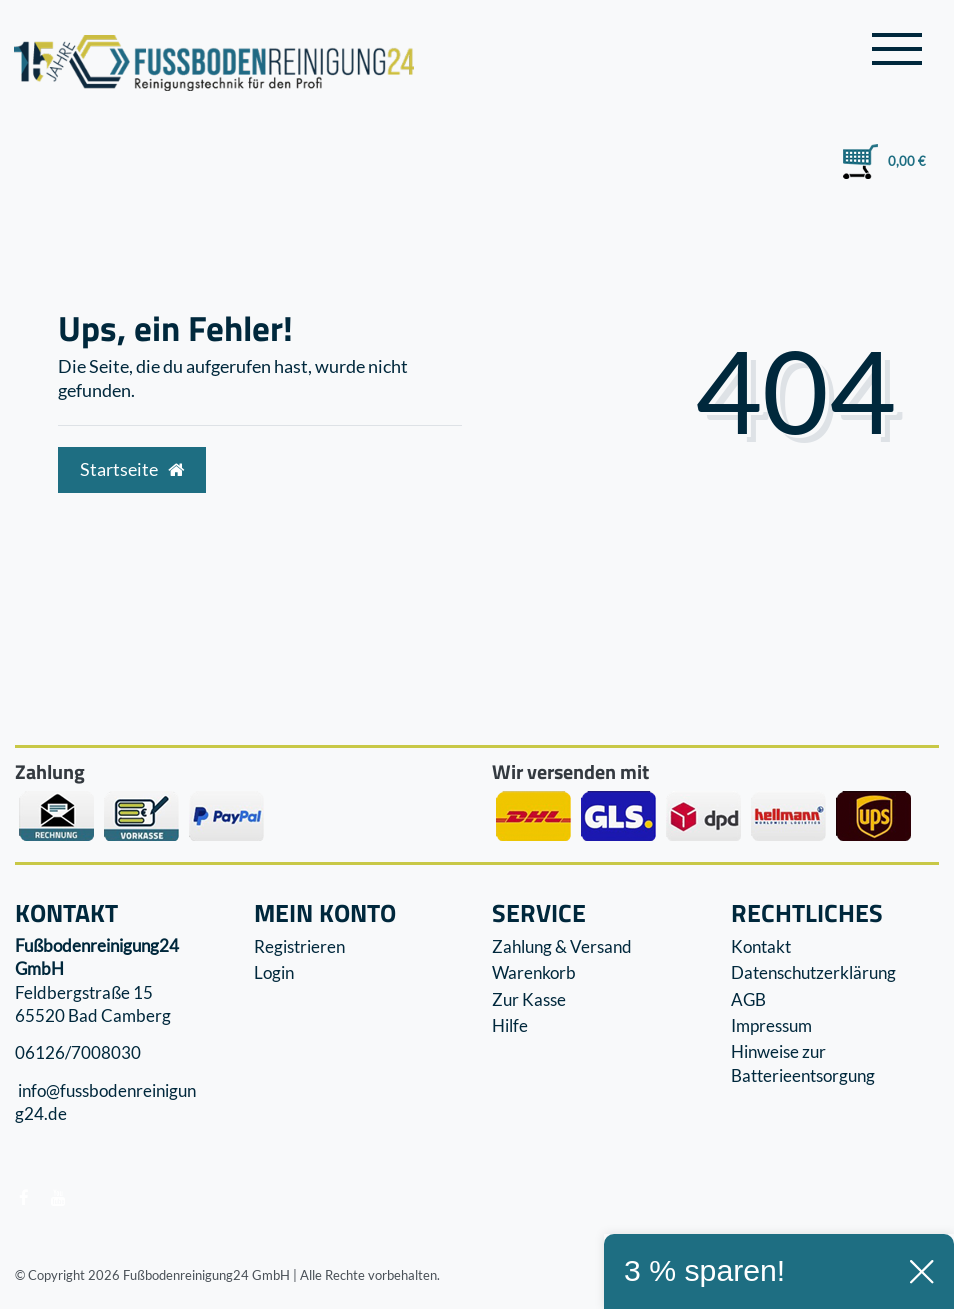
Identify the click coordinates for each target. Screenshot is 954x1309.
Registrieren (299, 946)
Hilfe (510, 1025)
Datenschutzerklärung (813, 972)
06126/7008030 (78, 1053)
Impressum (771, 1025)
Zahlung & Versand (562, 946)
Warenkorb (534, 972)
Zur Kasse (529, 999)
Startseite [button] (132, 469)
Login (274, 972)
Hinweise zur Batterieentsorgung (803, 1063)
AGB (748, 999)
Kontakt (761, 946)
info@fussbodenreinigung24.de (105, 1102)
